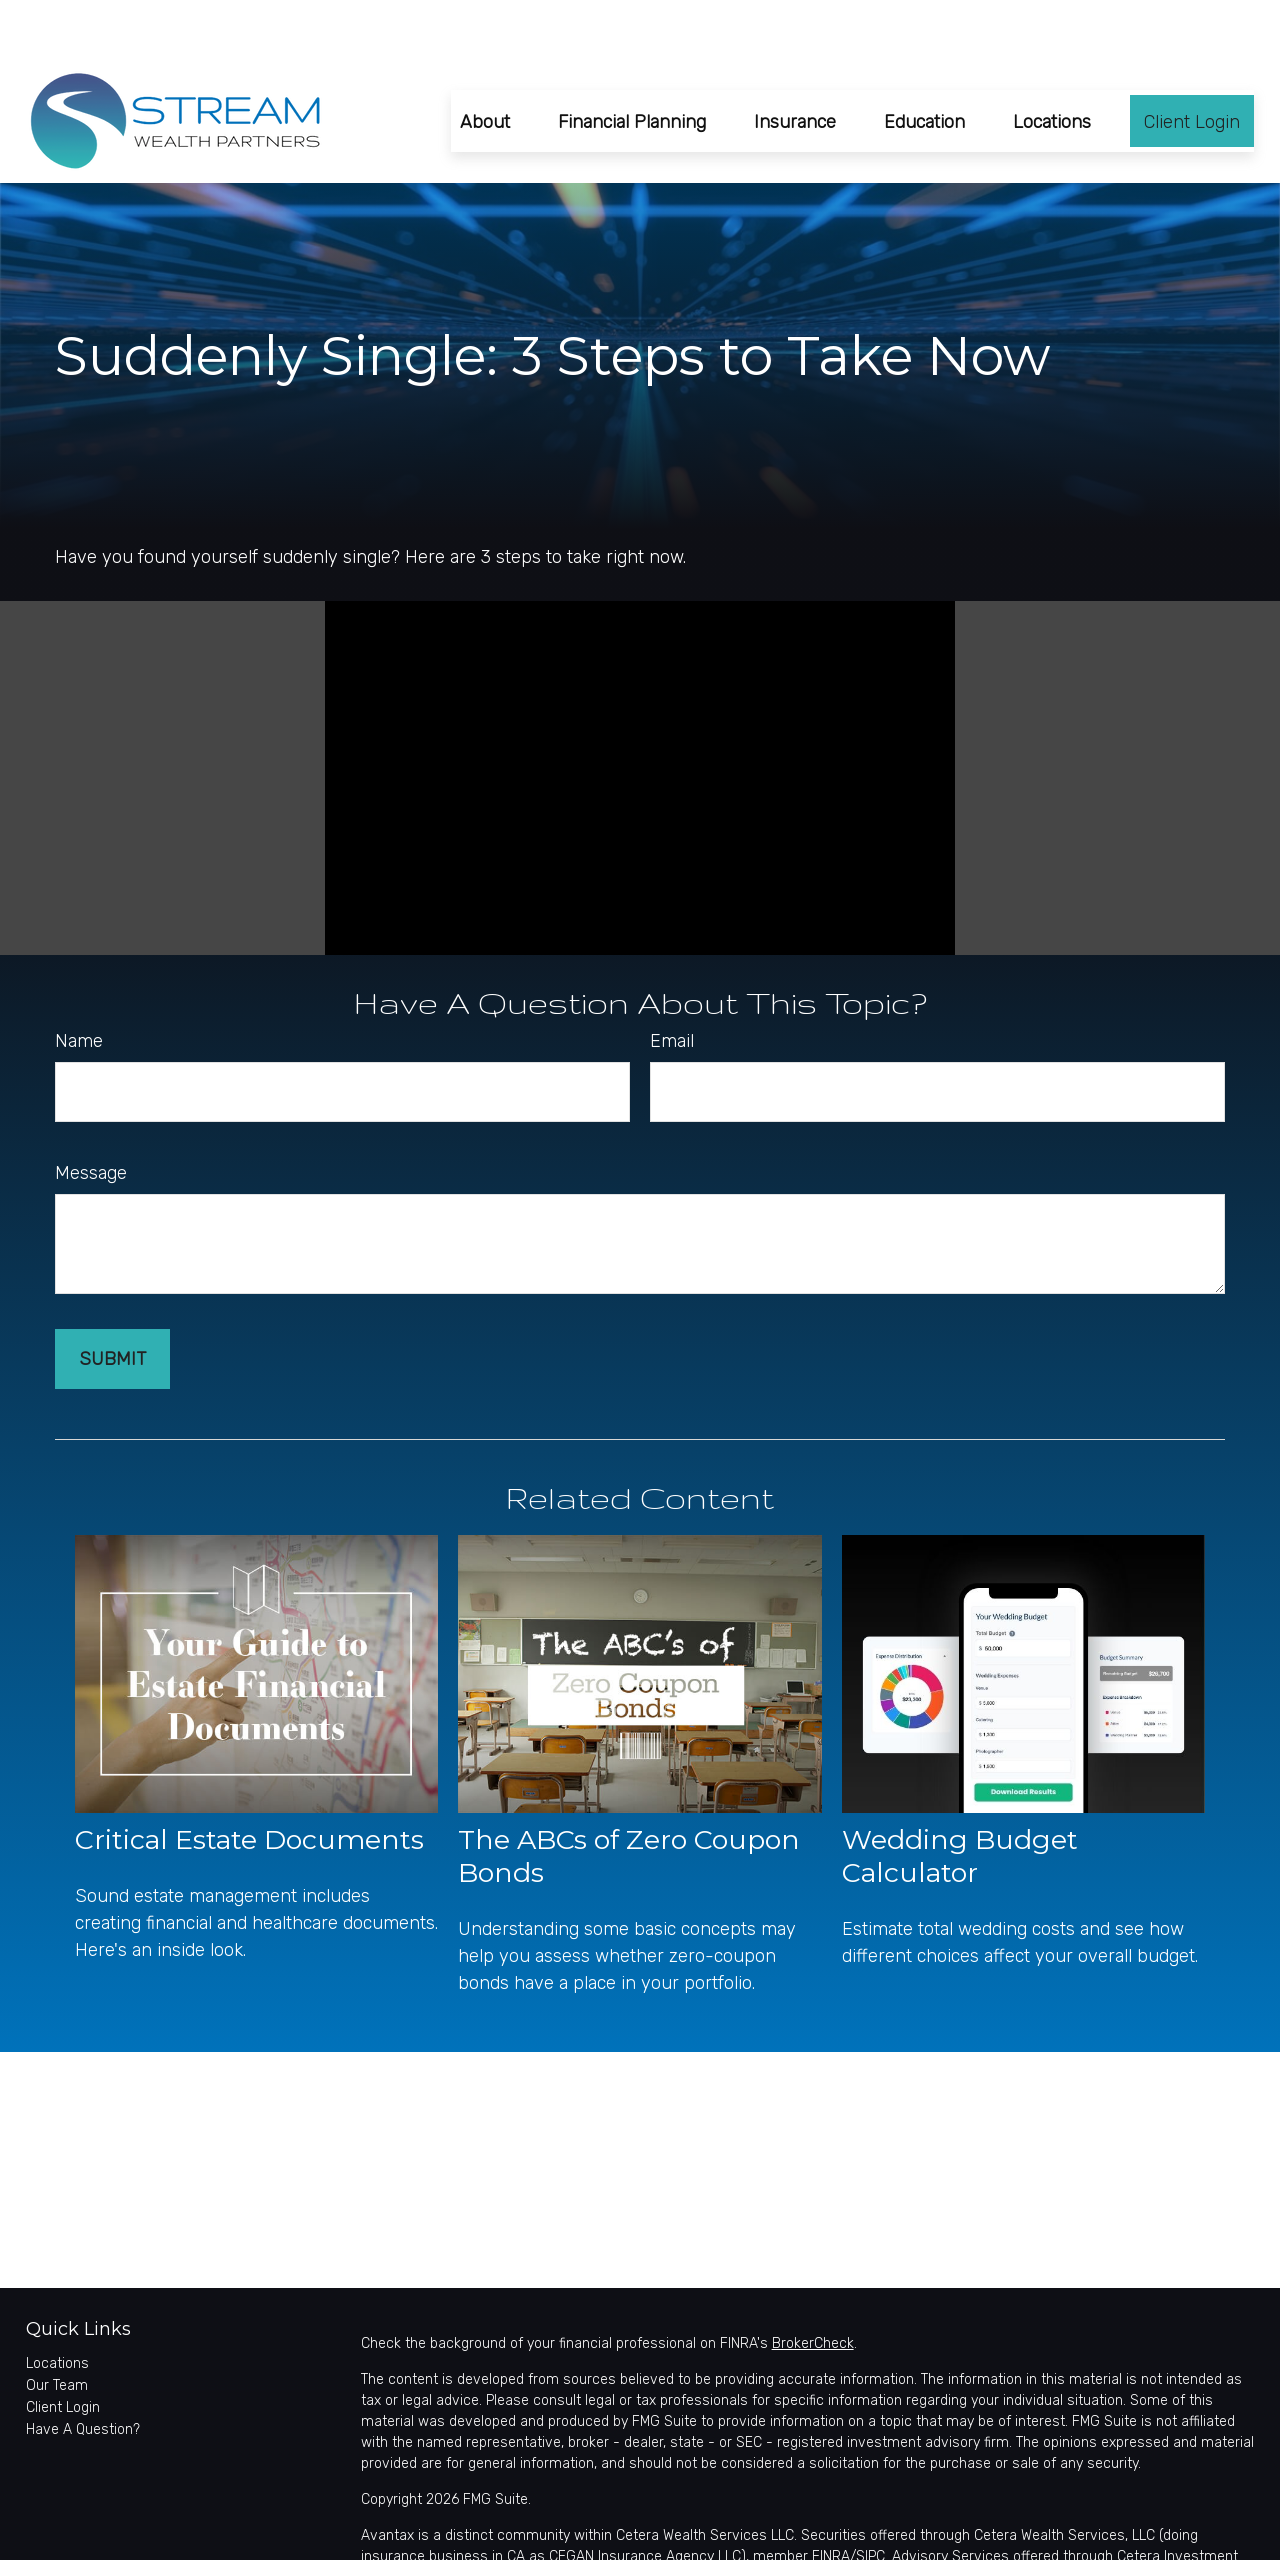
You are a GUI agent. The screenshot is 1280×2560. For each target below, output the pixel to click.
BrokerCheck (813, 2284)
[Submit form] (112, 1300)
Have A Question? (83, 2370)
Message (91, 1114)
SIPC (870, 2497)
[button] (485, 61)
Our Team (57, 2326)
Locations (57, 2304)
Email (672, 982)
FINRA (831, 2497)
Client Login (63, 2348)
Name (79, 982)
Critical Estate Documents (249, 1781)
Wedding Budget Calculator (960, 1798)
